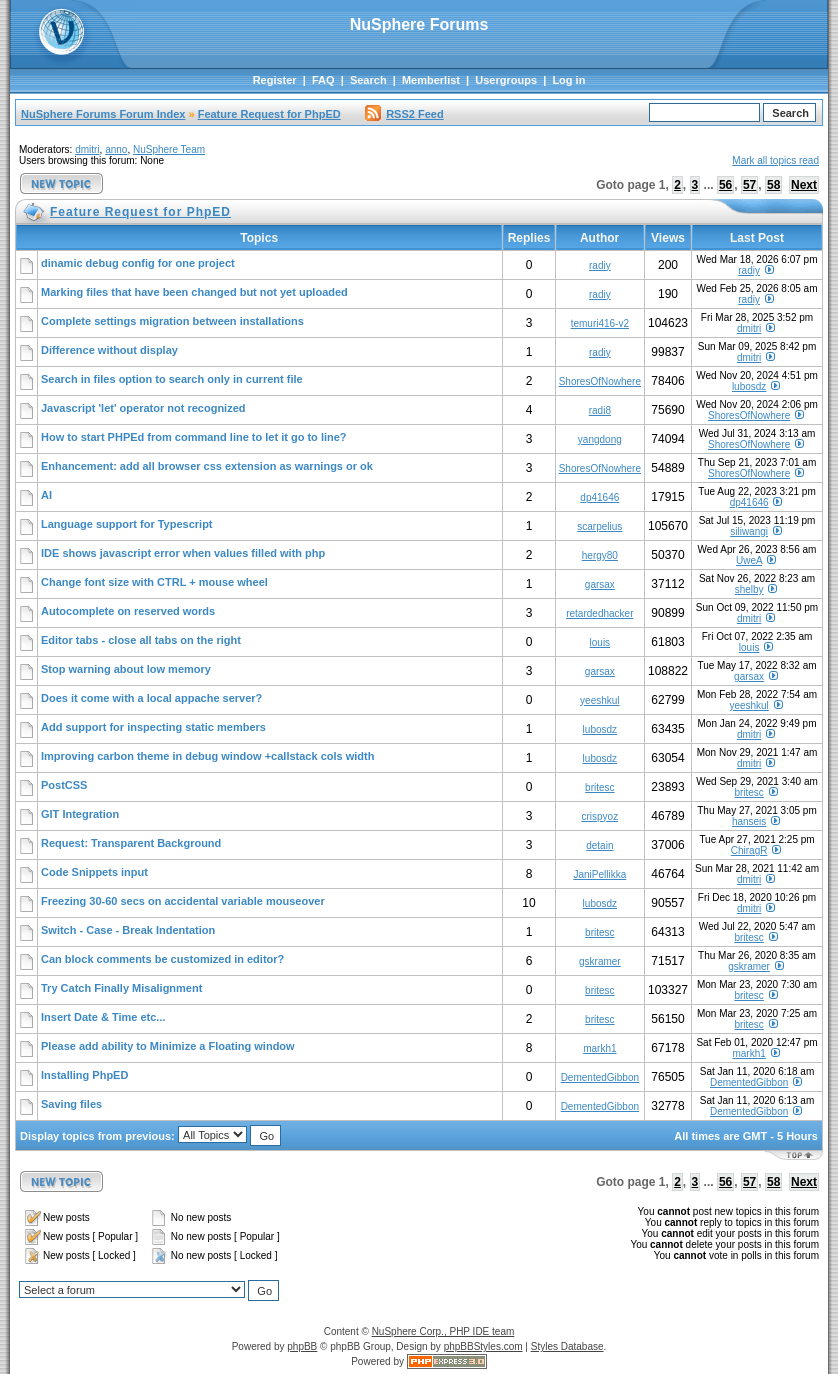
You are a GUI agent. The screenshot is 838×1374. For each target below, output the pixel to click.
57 (749, 185)
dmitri (87, 149)
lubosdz (749, 386)
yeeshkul (599, 700)
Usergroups (506, 80)
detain (599, 845)
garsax (600, 584)
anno (116, 149)
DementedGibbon (600, 1077)
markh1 (599, 1048)
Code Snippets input (94, 872)
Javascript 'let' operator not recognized (143, 408)
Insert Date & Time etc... (103, 1017)
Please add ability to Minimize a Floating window (168, 1046)
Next (804, 185)
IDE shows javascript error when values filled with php (183, 553)
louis (600, 642)
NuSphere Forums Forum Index (103, 114)
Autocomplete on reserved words (128, 611)
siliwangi (749, 531)
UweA (749, 560)
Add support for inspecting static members (153, 727)
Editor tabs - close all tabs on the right (141, 640)
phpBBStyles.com (483, 1346)
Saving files (71, 1104)
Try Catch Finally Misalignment (121, 988)
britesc (599, 787)
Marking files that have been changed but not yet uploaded (194, 292)
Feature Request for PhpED (269, 114)
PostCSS (64, 785)
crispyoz (599, 816)
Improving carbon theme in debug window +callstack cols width (207, 756)
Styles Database (567, 1346)
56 (725, 185)
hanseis (749, 821)
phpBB (302, 1346)
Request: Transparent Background (131, 843)
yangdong (600, 439)
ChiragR (749, 850)
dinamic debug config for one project (138, 263)
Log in (568, 80)
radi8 (600, 410)
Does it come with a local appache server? (151, 698)
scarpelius (599, 526)
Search (368, 80)
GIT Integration (80, 814)
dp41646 (599, 497)
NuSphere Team (169, 149)
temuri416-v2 (600, 323)
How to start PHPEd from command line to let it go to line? (194, 437)
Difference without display (109, 350)
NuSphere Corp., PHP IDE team (443, 1331)
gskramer (600, 961)
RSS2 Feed (404, 114)
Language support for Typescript (127, 524)
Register (275, 80)
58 (773, 185)
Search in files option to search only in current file (172, 379)
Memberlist (431, 80)
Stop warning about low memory (126, 669)
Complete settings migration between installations (172, 321)
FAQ (323, 80)
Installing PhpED (84, 1075)
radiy (600, 265)
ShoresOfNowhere (600, 381)
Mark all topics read (775, 160)
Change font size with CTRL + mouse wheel (154, 582)
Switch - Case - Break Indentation (128, 930)
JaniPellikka (599, 874)
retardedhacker (599, 613)
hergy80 (600, 555)
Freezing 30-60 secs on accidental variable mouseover (183, 901)
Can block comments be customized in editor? (162, 959)
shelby (749, 589)
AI (46, 495)
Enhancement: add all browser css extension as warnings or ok (207, 466)
